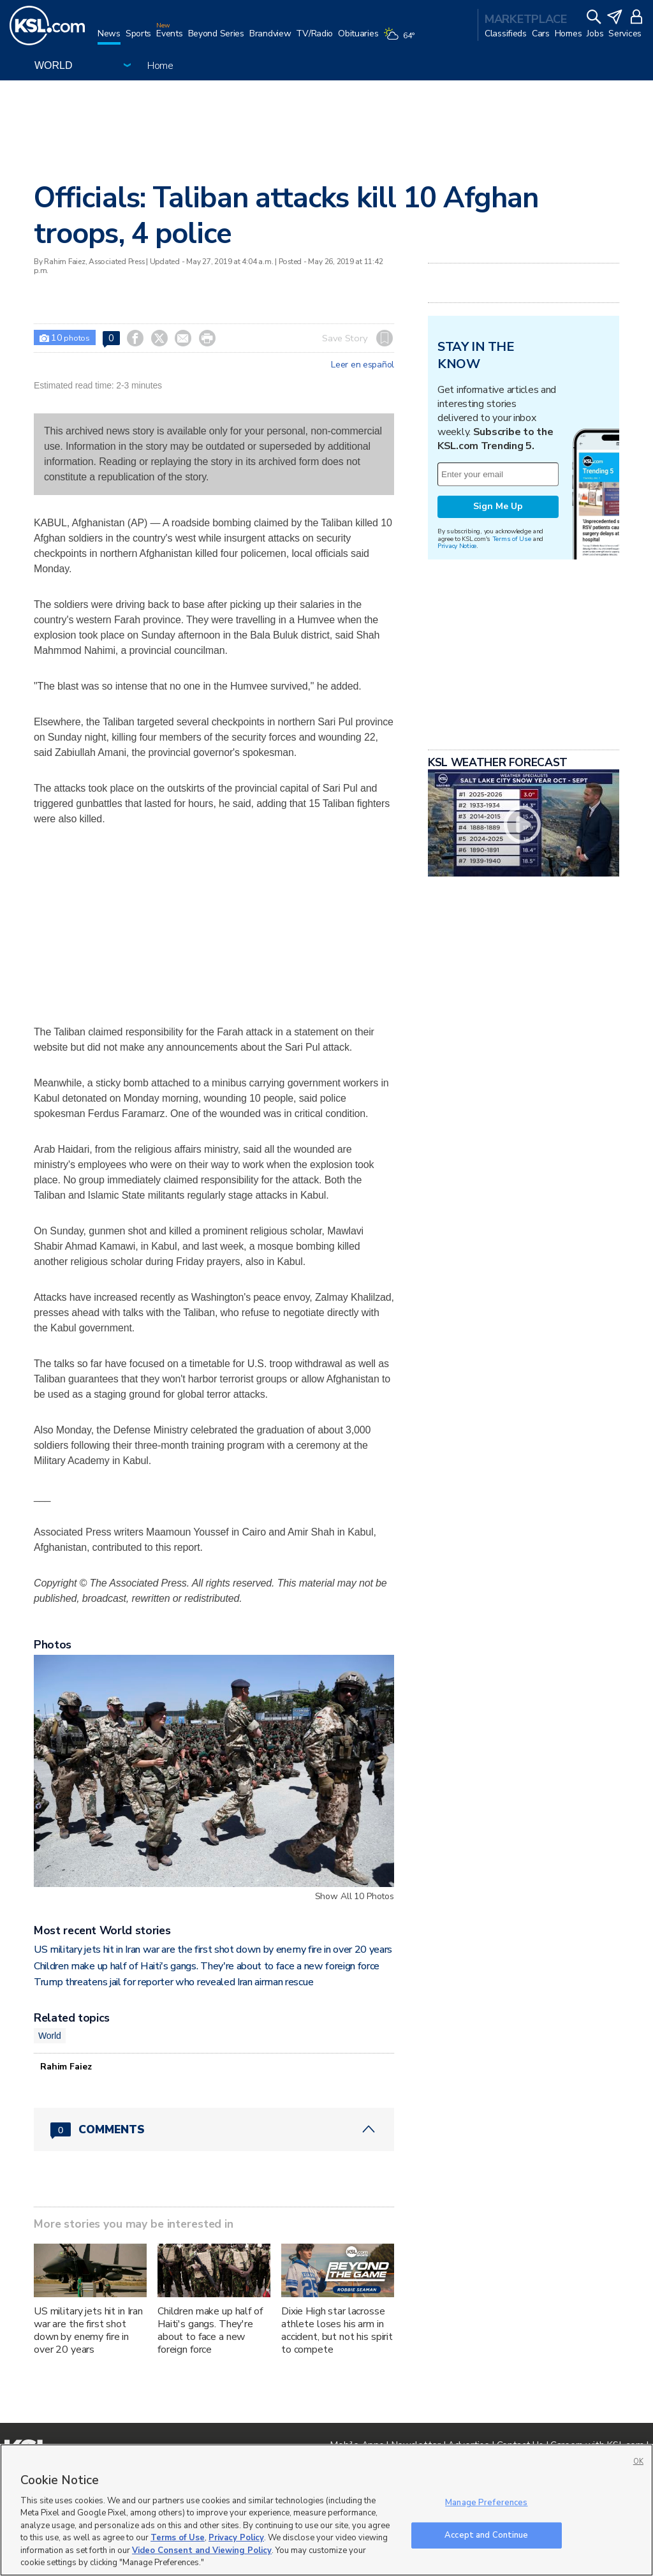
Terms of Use (511, 539)
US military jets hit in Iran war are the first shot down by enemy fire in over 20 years (213, 1950)
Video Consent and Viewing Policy (202, 2550)
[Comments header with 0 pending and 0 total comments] (214, 2129)
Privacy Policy (236, 2537)
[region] (326, 2510)
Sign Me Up (498, 506)
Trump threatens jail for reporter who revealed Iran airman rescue (173, 1982)
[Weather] (401, 39)
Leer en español (362, 364)
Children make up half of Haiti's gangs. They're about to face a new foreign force (206, 1966)
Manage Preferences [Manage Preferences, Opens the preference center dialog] (486, 2502)
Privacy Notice (456, 546)
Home (160, 66)
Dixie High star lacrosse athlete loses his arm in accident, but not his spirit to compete (337, 2330)
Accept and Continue (486, 2534)
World (49, 2036)
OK (638, 2461)
